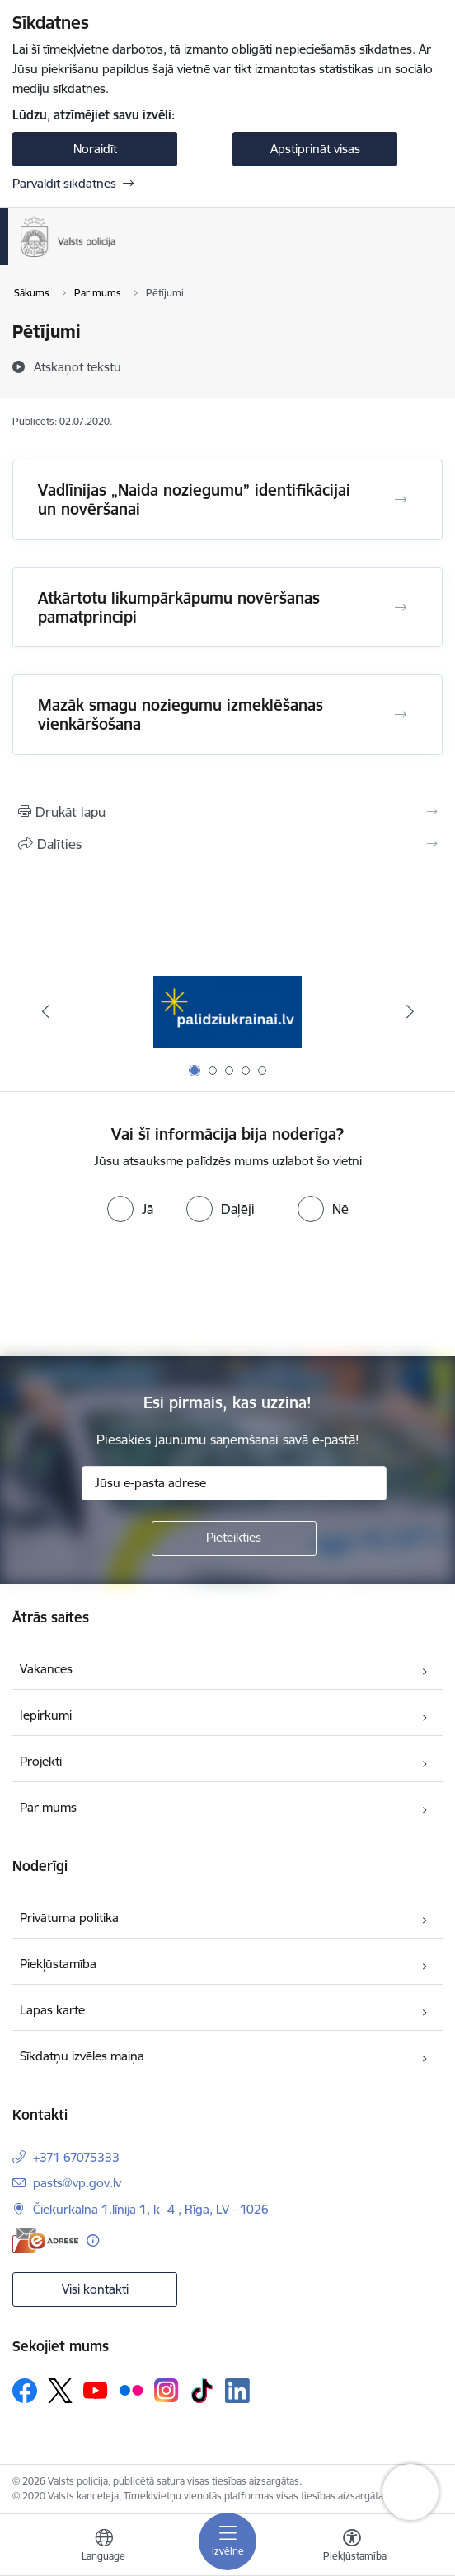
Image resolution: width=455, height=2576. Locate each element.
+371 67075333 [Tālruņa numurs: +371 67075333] (76, 2157)
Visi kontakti (95, 2289)
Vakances (46, 1669)
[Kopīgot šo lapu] (227, 844)
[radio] (130, 1209)
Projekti (41, 1761)
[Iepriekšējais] (45, 1011)
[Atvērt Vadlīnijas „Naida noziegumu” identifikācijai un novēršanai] (400, 500)
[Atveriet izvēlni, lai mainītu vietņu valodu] (104, 2547)
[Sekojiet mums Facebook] (24, 2390)
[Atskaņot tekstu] (77, 366)
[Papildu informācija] (93, 2240)
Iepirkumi (46, 1715)
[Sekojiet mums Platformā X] (60, 2390)
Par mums (48, 1807)
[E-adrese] (45, 2240)
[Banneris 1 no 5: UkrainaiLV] (227, 1012)
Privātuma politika (69, 1917)
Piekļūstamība (58, 1964)
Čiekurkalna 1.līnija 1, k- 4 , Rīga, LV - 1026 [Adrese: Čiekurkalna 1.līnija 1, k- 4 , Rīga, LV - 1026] (151, 2209)
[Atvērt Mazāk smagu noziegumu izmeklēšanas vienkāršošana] (400, 715)
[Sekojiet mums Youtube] (95, 2390)
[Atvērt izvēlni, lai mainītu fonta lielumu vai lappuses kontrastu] (352, 2547)
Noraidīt (95, 148)
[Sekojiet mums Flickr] (131, 2390)
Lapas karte (52, 2010)
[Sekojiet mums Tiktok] (202, 2390)
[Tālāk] (410, 1011)
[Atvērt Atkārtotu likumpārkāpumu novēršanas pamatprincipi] (400, 608)
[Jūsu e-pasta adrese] (234, 1483)
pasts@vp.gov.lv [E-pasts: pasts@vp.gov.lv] (77, 2183)
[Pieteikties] (234, 1538)
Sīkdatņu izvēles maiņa (82, 2056)
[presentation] (227, 1290)
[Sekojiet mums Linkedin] (237, 2390)
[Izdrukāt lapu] (227, 812)
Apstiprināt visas (315, 148)
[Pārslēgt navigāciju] (227, 2541)
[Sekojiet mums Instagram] (166, 2390)
